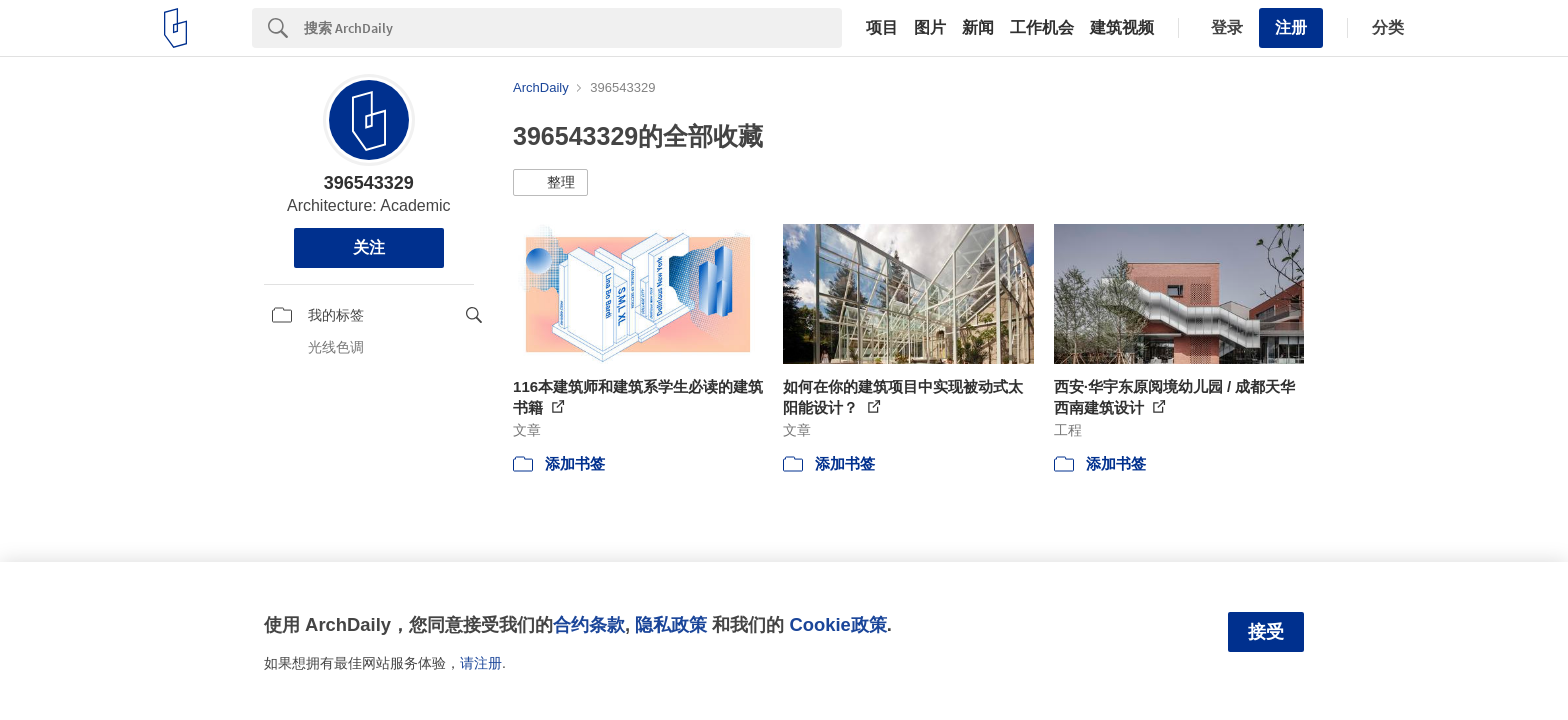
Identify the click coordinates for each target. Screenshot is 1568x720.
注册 (1291, 27)
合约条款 (589, 624)
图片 (930, 28)
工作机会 (1042, 28)
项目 (882, 28)
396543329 (369, 183)
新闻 (978, 28)
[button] (550, 183)
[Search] (573, 28)
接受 (1266, 632)
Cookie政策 (837, 624)
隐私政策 (671, 624)
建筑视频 (1122, 28)
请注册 (481, 663)
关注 (369, 247)
